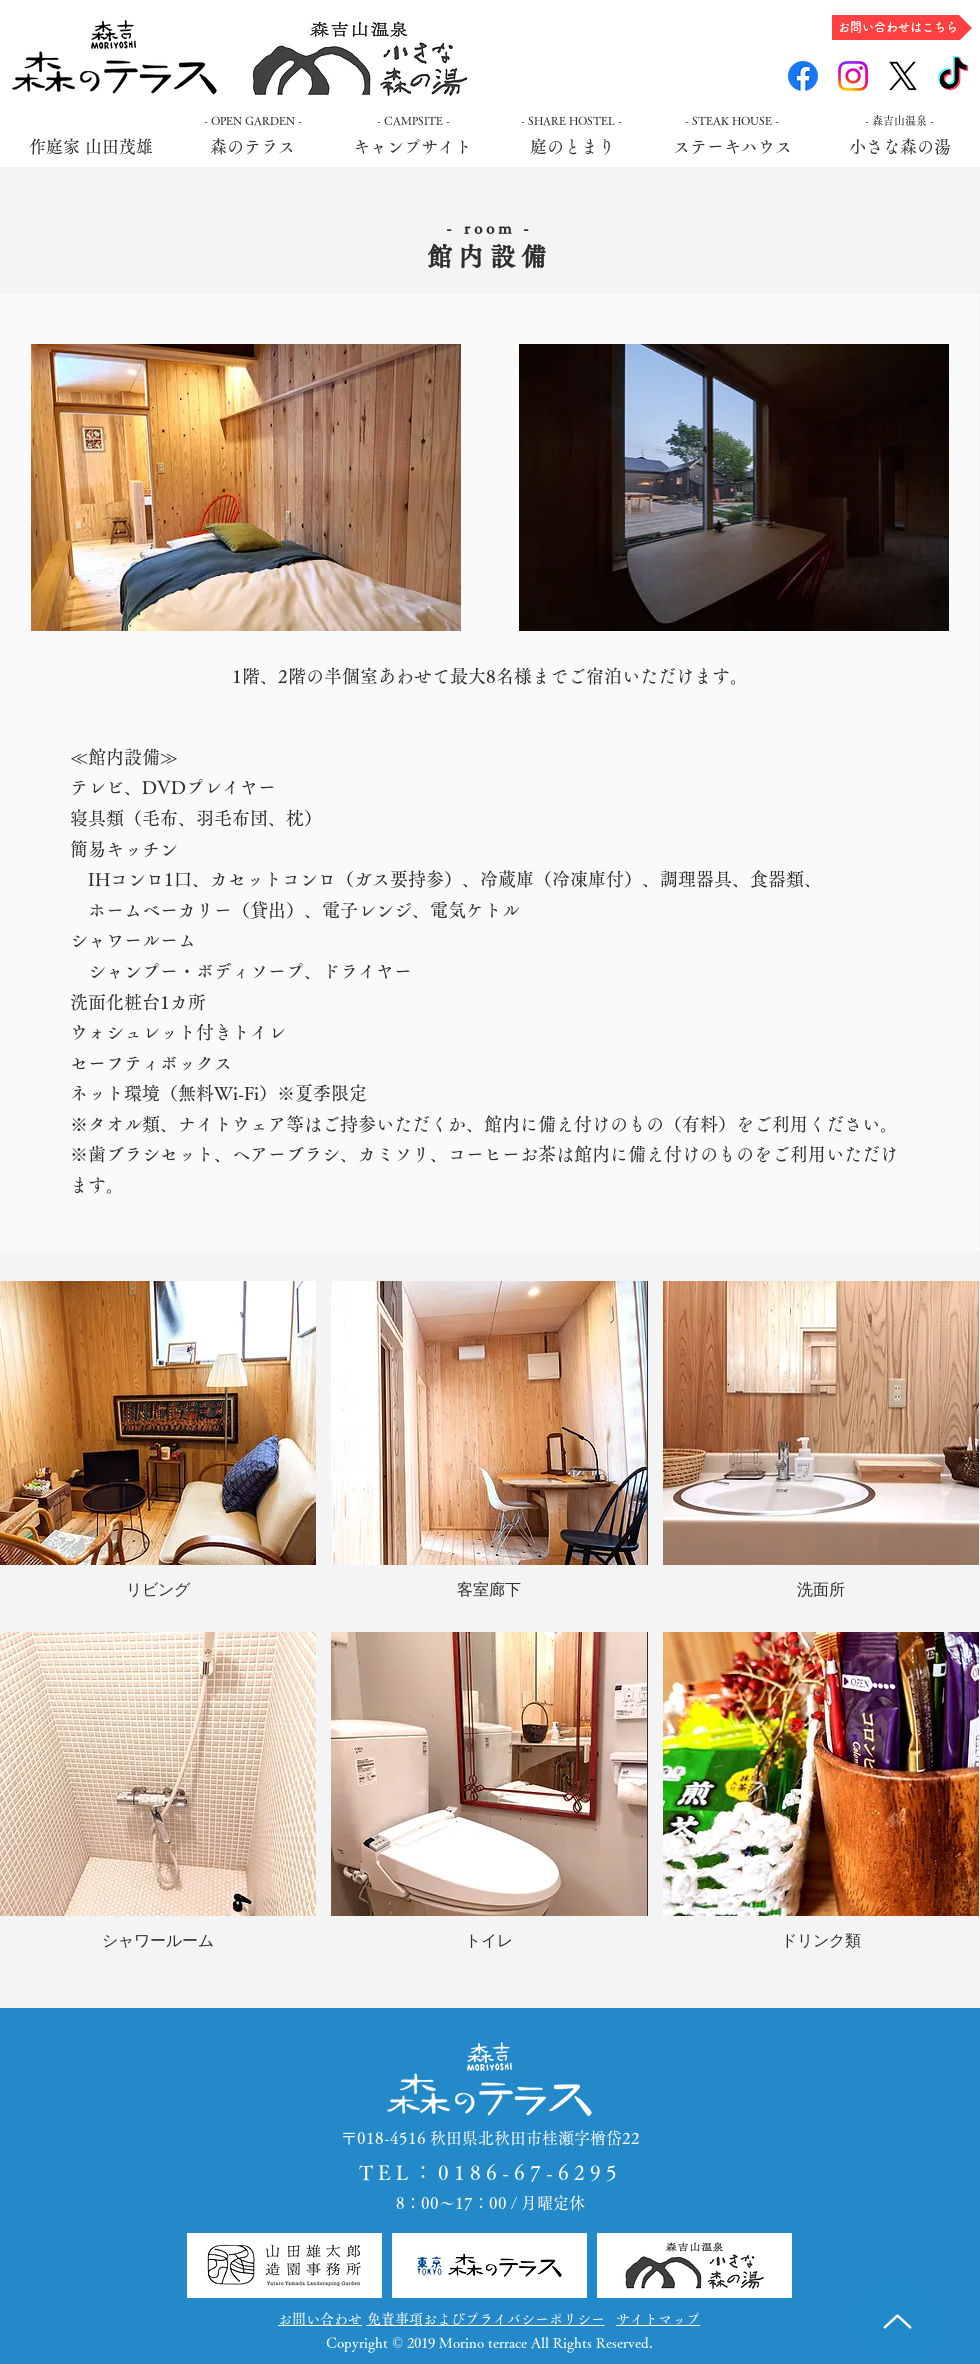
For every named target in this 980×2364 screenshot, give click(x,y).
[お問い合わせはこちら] (902, 27)
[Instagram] (853, 76)
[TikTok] (953, 76)
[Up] (897, 2321)
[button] (158, 1449)
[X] (903, 76)
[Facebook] (803, 76)
